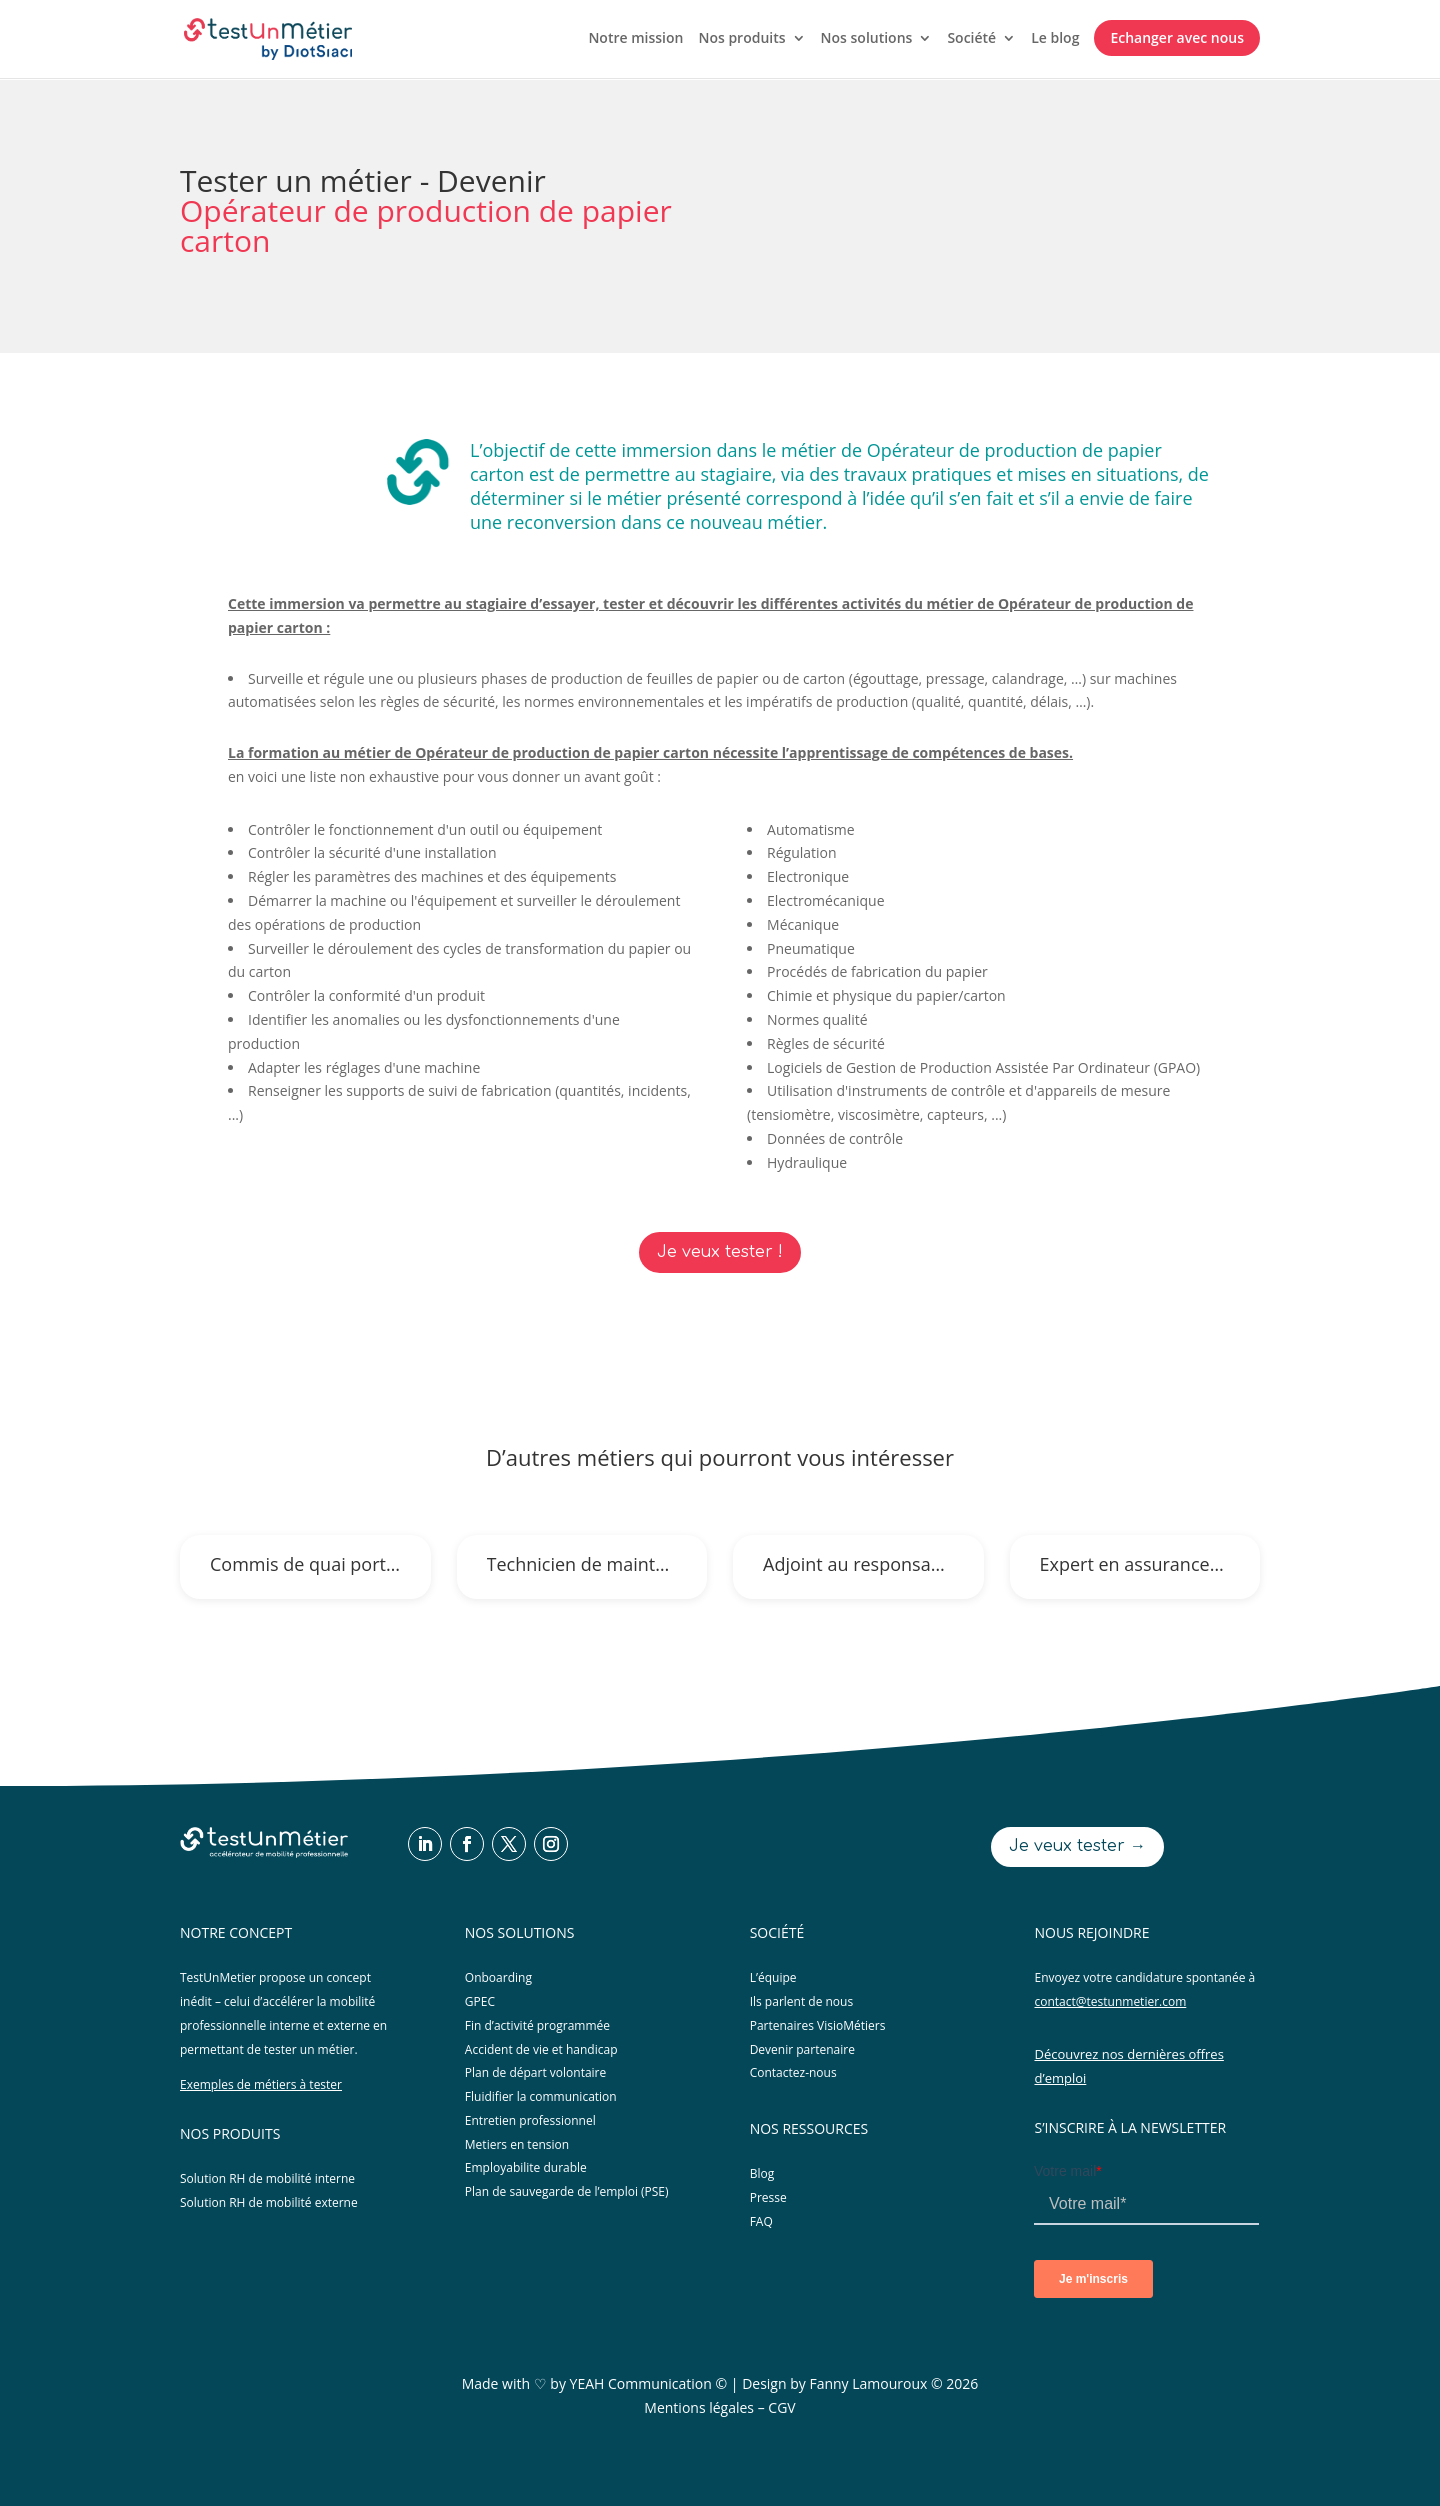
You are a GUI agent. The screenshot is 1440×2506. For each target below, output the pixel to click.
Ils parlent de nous (802, 2001)
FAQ (761, 2221)
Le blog (1055, 39)
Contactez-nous (793, 2072)
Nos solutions (867, 39)
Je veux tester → (1077, 1846)
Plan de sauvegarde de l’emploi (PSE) (567, 2191)
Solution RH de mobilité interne (267, 2178)
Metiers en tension (517, 2144)
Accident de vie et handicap (541, 2049)
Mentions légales (699, 2407)
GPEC (480, 2001)
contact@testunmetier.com (1110, 2001)
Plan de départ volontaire (535, 2072)
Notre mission (635, 39)
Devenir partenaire (802, 2049)
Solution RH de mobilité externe (269, 2202)
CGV (781, 2407)
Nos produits (741, 39)
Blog (762, 2173)
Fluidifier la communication (541, 2096)
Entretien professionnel (530, 2120)
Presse (768, 2197)
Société (971, 39)
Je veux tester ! (720, 1252)
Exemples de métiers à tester (261, 2084)
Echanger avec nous (1177, 37)
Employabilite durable (526, 2167)
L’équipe (773, 1977)
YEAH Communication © (649, 2383)
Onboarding (498, 1977)
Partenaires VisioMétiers (818, 2025)
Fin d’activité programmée (537, 2025)
